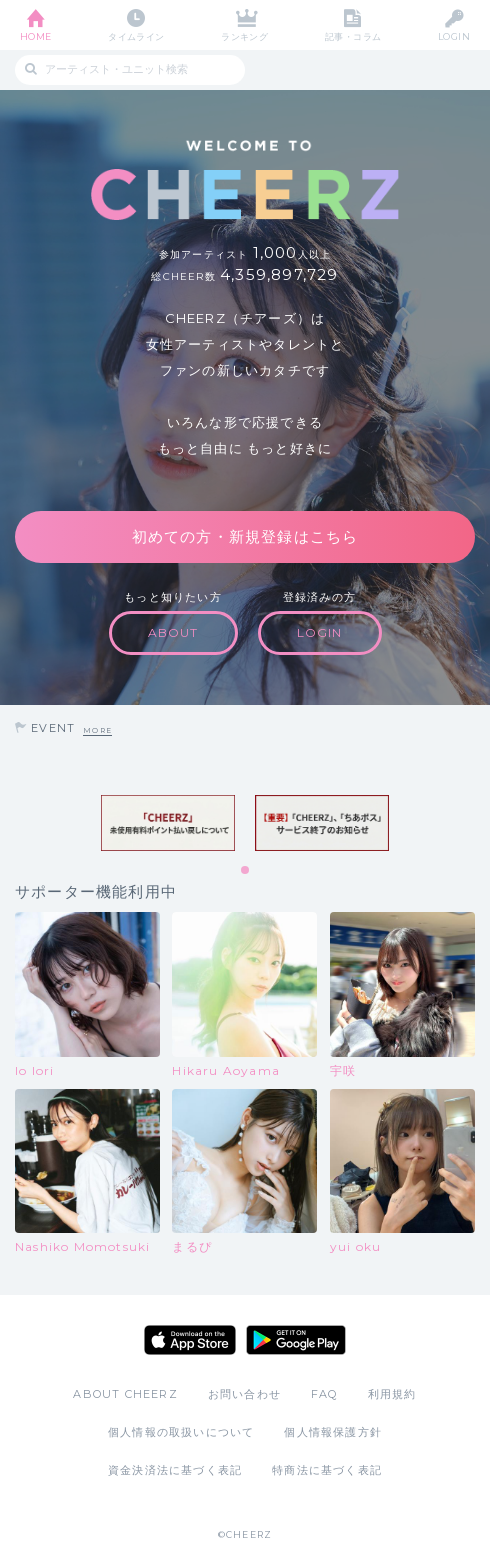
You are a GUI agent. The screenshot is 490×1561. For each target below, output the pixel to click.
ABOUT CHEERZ (125, 1394)
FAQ (324, 1394)
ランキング (244, 36)
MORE (97, 730)
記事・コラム (353, 36)
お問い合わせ (244, 1394)
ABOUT (173, 632)
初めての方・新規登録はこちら (245, 536)
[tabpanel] (168, 823)
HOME (36, 36)
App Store (190, 1340)
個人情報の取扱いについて (181, 1432)
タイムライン (136, 36)
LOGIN (454, 36)
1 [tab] (246, 871)
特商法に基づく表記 (327, 1470)
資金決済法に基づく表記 (175, 1470)
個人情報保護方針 (333, 1432)
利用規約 (392, 1394)
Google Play (296, 1340)
